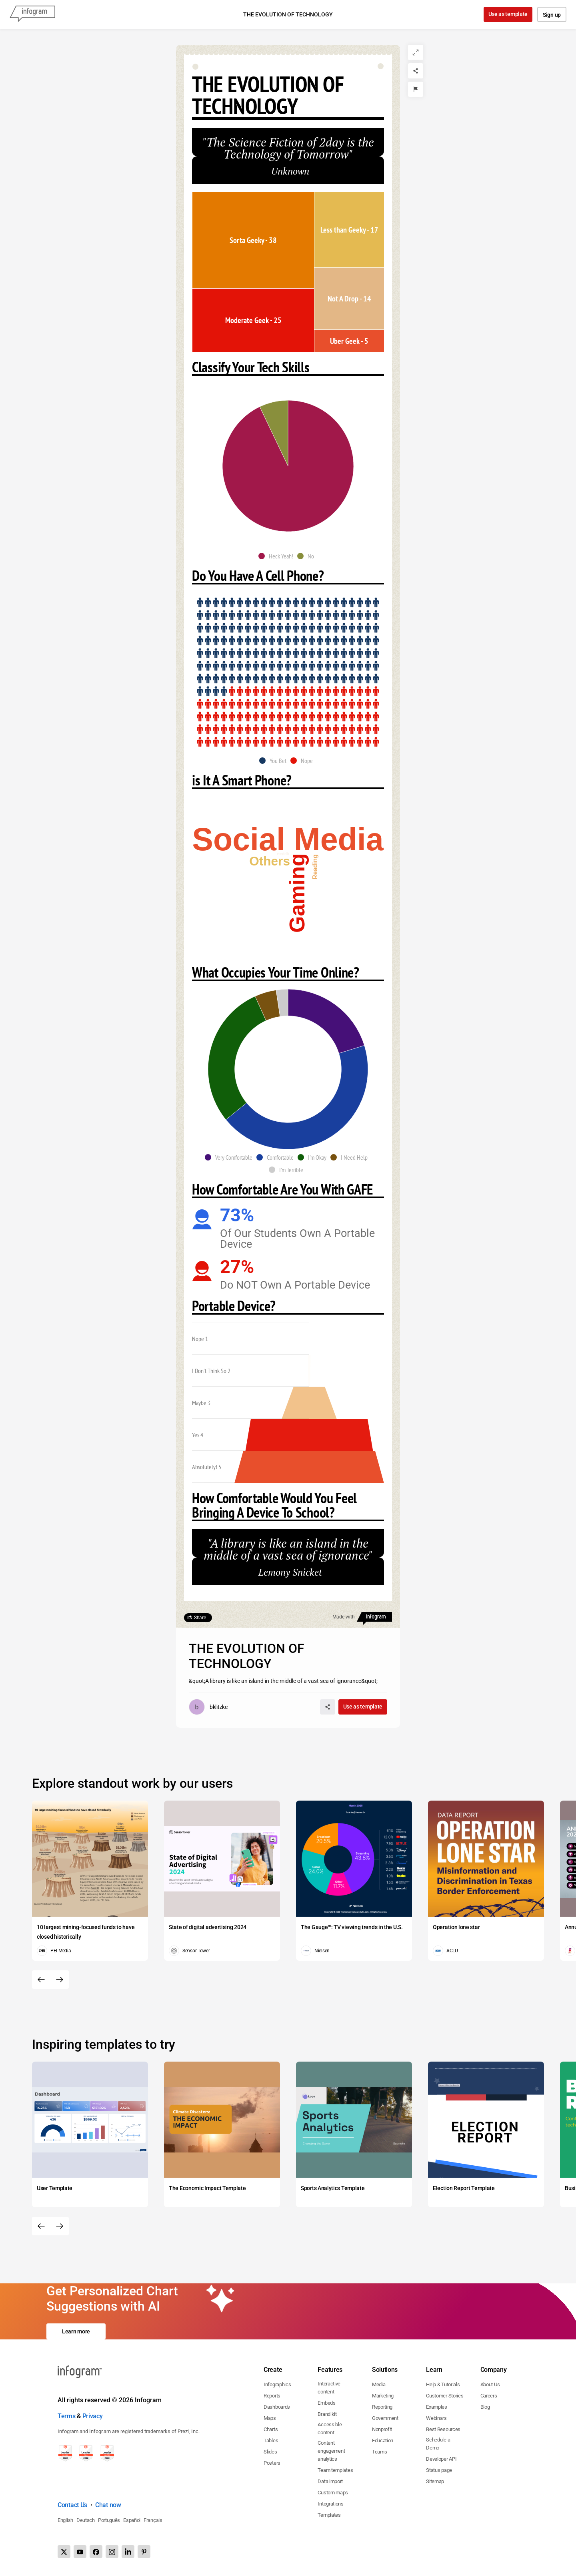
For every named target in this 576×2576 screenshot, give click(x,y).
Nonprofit (382, 2429)
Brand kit (327, 2414)
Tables (271, 2440)
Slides (270, 2452)
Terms (67, 2416)
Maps (270, 2418)
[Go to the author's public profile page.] (208, 1707)
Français (153, 2520)
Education (382, 2440)
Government (385, 2418)
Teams (379, 2452)
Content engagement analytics (331, 2451)
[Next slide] (59, 1979)
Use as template (508, 14)
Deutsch (85, 2520)
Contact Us (72, 2505)
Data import (330, 2481)
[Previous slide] (41, 1979)
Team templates (335, 2470)
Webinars (436, 2418)
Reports (272, 2396)
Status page (439, 2470)
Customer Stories (444, 2396)
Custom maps (333, 2493)
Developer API (441, 2459)
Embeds (326, 2403)
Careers (488, 2396)
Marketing (383, 2396)
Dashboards (277, 2407)
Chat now (108, 2505)
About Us (490, 2384)
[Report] (415, 89)
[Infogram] (32, 14)
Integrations (330, 2504)
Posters (272, 2463)
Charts (271, 2429)
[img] (253, 240)
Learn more (76, 2331)
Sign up (552, 15)
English (65, 2520)
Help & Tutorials (443, 2384)
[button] (277, 556)
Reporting (382, 2407)
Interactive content (329, 2388)
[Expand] (415, 52)
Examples (436, 2407)
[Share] (415, 70)
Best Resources (443, 2429)
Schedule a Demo (438, 2444)
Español (131, 2520)
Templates (329, 2515)
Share (200, 1617)
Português (109, 2520)
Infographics (277, 2384)
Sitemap (435, 2481)
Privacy (92, 2416)
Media (379, 2384)
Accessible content (330, 2428)
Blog (485, 2407)
